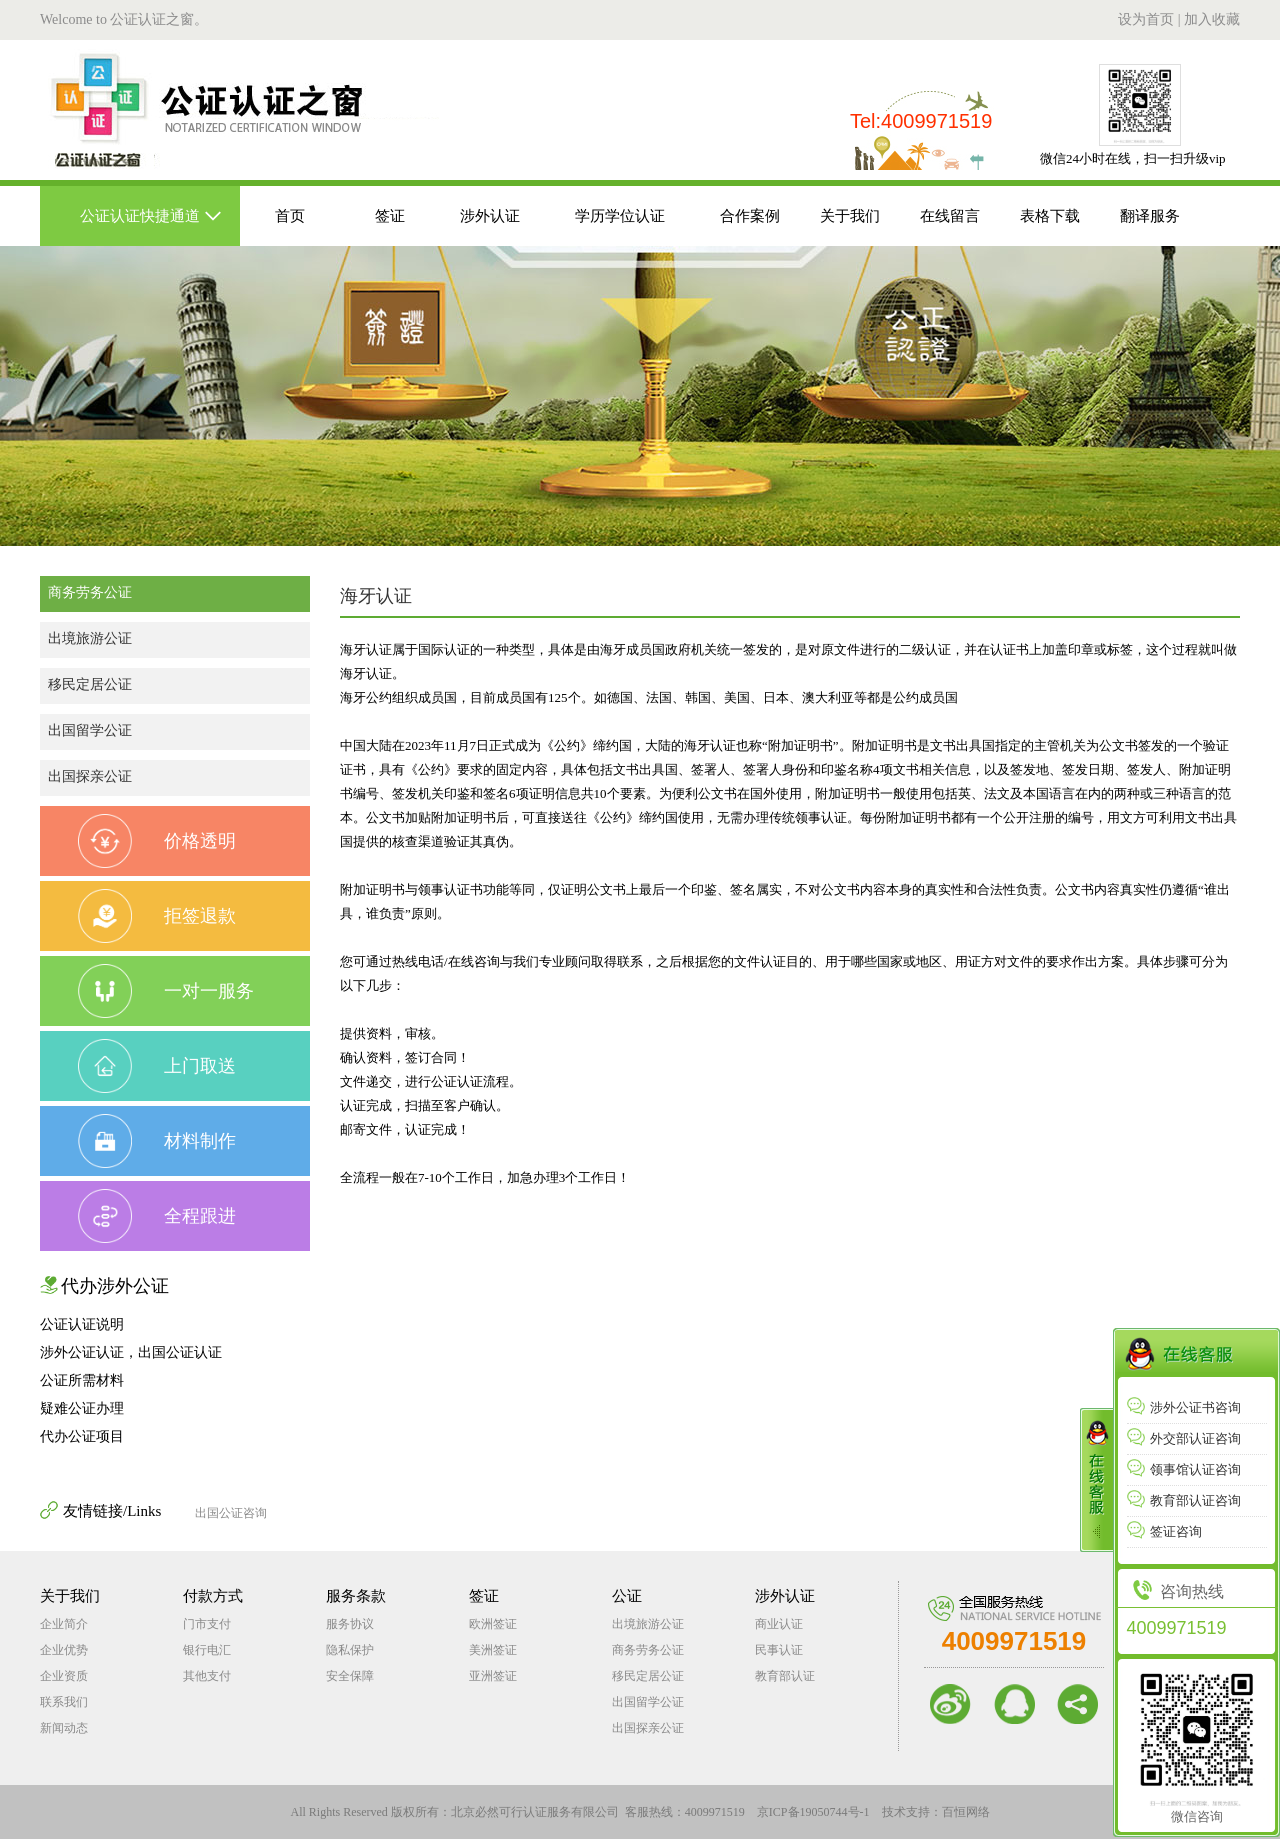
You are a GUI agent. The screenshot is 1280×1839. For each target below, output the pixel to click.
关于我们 (850, 216)
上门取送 (157, 1066)
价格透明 (157, 841)
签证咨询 (1164, 1531)
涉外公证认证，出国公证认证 (131, 1352)
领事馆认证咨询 (1184, 1469)
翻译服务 (1150, 216)
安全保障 (350, 1676)
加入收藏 (1212, 19)
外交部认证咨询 (1184, 1438)
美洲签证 (493, 1650)
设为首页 (1146, 19)
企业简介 (64, 1624)
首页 (290, 216)
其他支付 (207, 1676)
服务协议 (350, 1624)
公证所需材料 (82, 1380)
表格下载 (1050, 216)
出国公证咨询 (231, 1513)
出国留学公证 (90, 730)
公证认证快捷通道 (140, 216)
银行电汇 (207, 1650)
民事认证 (779, 1650)
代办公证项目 (82, 1436)
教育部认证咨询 (1184, 1500)
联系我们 (64, 1702)
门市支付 (207, 1624)
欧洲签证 (493, 1624)
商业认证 (779, 1624)
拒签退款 (157, 916)
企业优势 (64, 1650)
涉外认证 (490, 216)
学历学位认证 (620, 216)
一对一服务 (166, 991)
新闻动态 (64, 1728)
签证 (390, 216)
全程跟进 (157, 1216)
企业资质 (64, 1676)
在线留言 (950, 216)
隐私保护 (350, 1650)
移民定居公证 (90, 684)
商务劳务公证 (90, 592)
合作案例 (750, 216)
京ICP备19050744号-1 (813, 1812)
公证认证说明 (82, 1324)
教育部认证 (785, 1676)
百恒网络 (966, 1812)
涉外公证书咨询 (1184, 1407)
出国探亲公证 (90, 776)
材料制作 (157, 1141)
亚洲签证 (493, 1676)
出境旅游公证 (90, 638)
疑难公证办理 (82, 1408)
